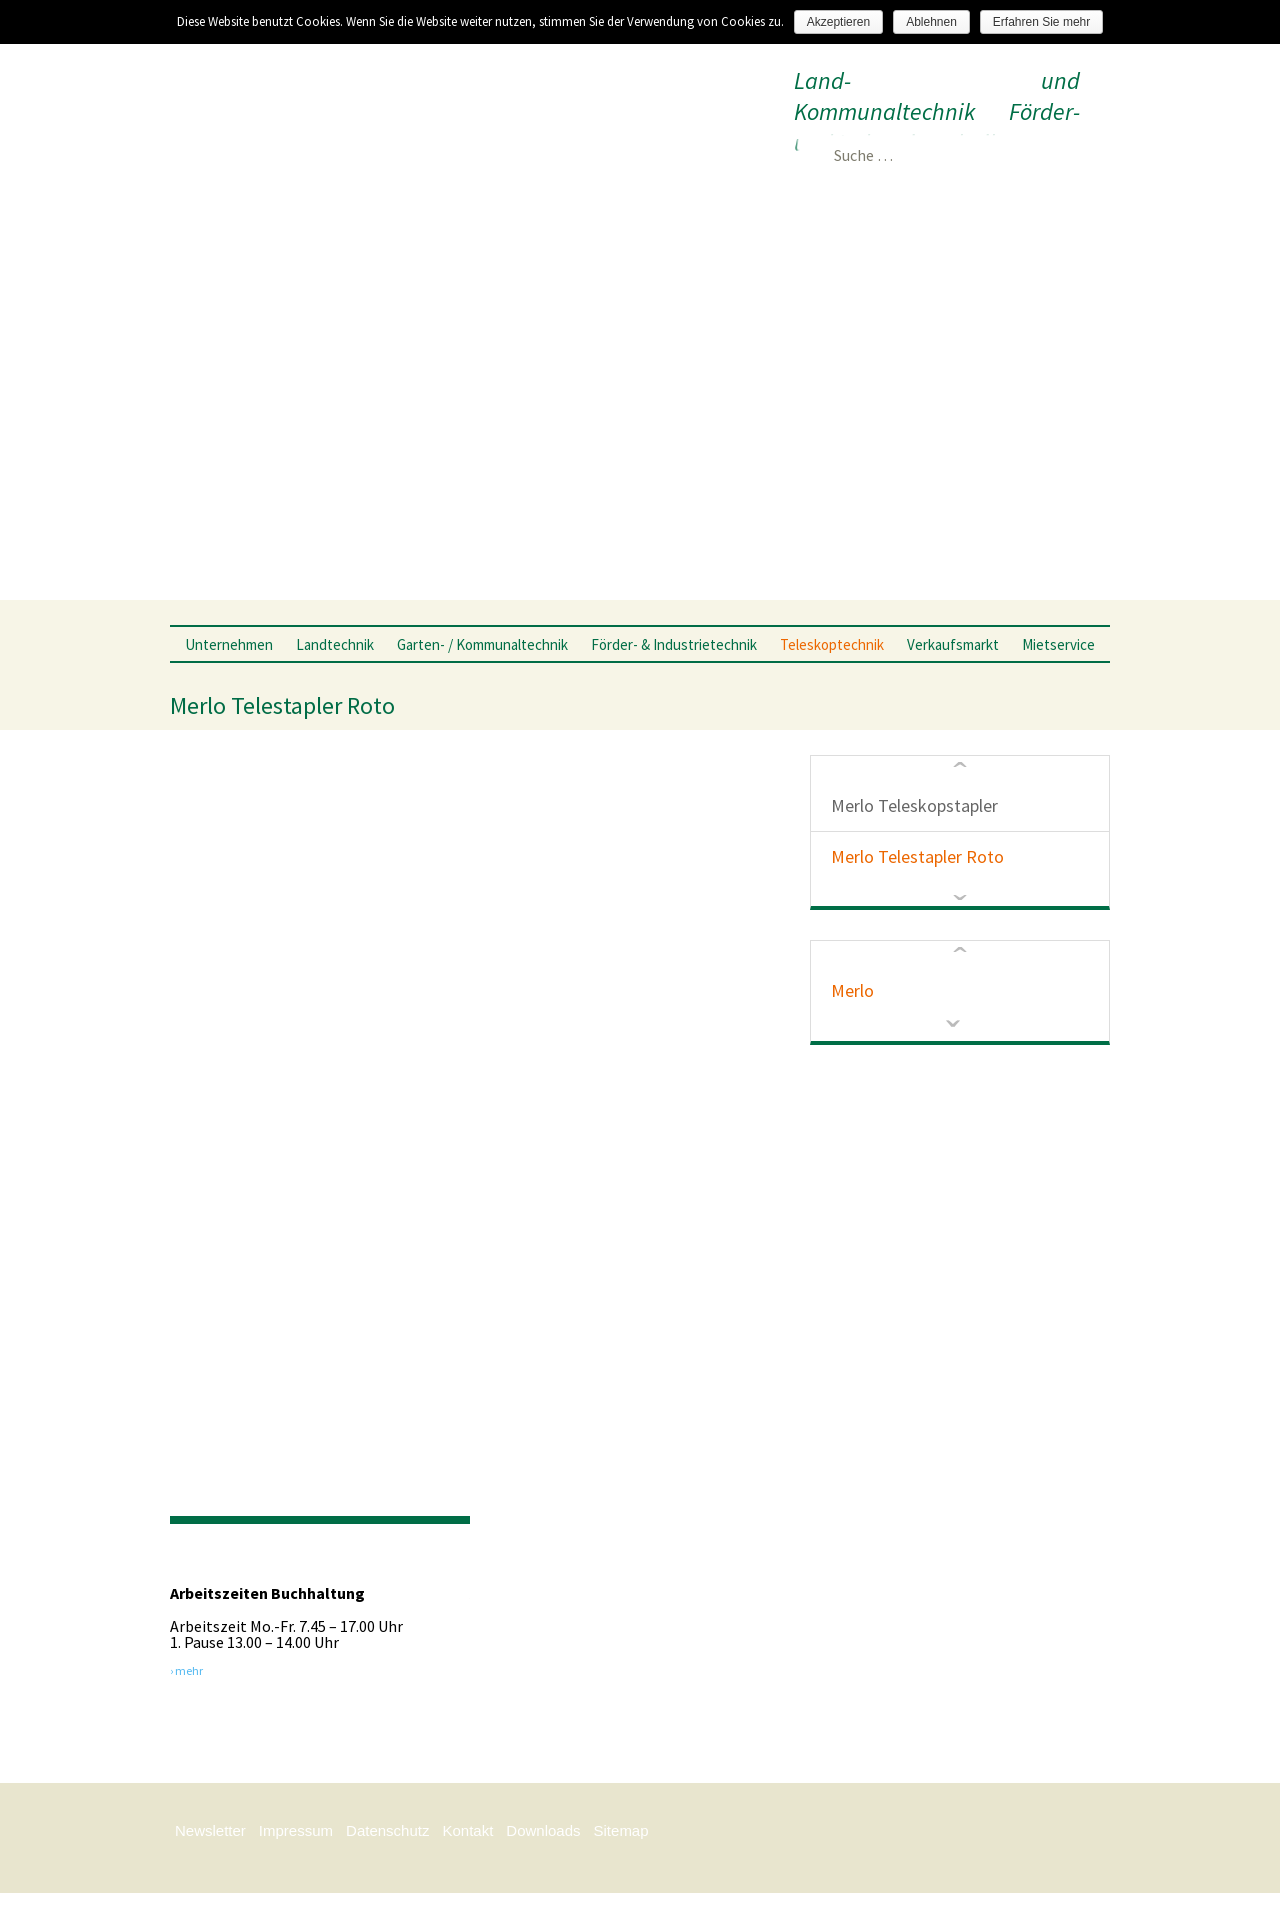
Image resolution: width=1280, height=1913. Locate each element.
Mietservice (1058, 644)
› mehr (186, 1670)
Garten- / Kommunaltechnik (482, 644)
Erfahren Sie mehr (1041, 22)
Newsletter (210, 1830)
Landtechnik (335, 644)
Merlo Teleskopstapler (914, 805)
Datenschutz (387, 1830)
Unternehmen (229, 644)
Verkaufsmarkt (953, 644)
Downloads (543, 1830)
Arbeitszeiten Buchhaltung (267, 1593)
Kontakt (467, 1830)
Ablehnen (931, 22)
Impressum (296, 1830)
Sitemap (621, 1830)
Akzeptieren (838, 22)
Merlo (852, 990)
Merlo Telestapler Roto (917, 856)
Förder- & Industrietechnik (674, 644)
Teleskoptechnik (832, 644)
